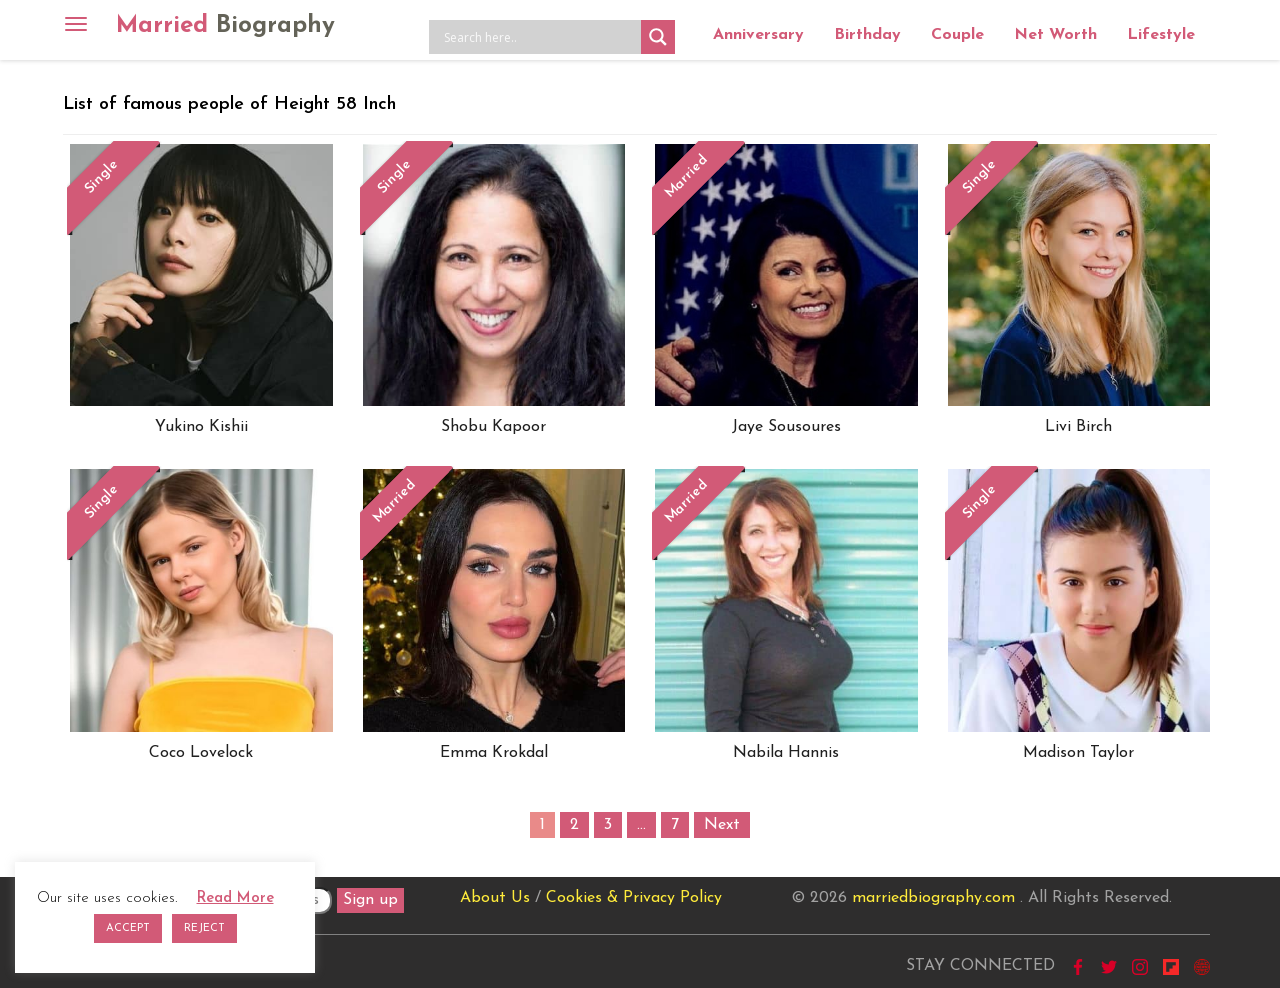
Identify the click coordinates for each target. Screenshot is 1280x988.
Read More (235, 898)
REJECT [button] (204, 928)
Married (225, 26)
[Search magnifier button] (658, 37)
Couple (957, 35)
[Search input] (540, 37)
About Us (495, 898)
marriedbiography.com (933, 898)
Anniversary (758, 35)
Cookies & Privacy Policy (634, 898)
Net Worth (1055, 35)
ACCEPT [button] (128, 928)
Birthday (867, 35)
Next (722, 825)
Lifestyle (1161, 35)
